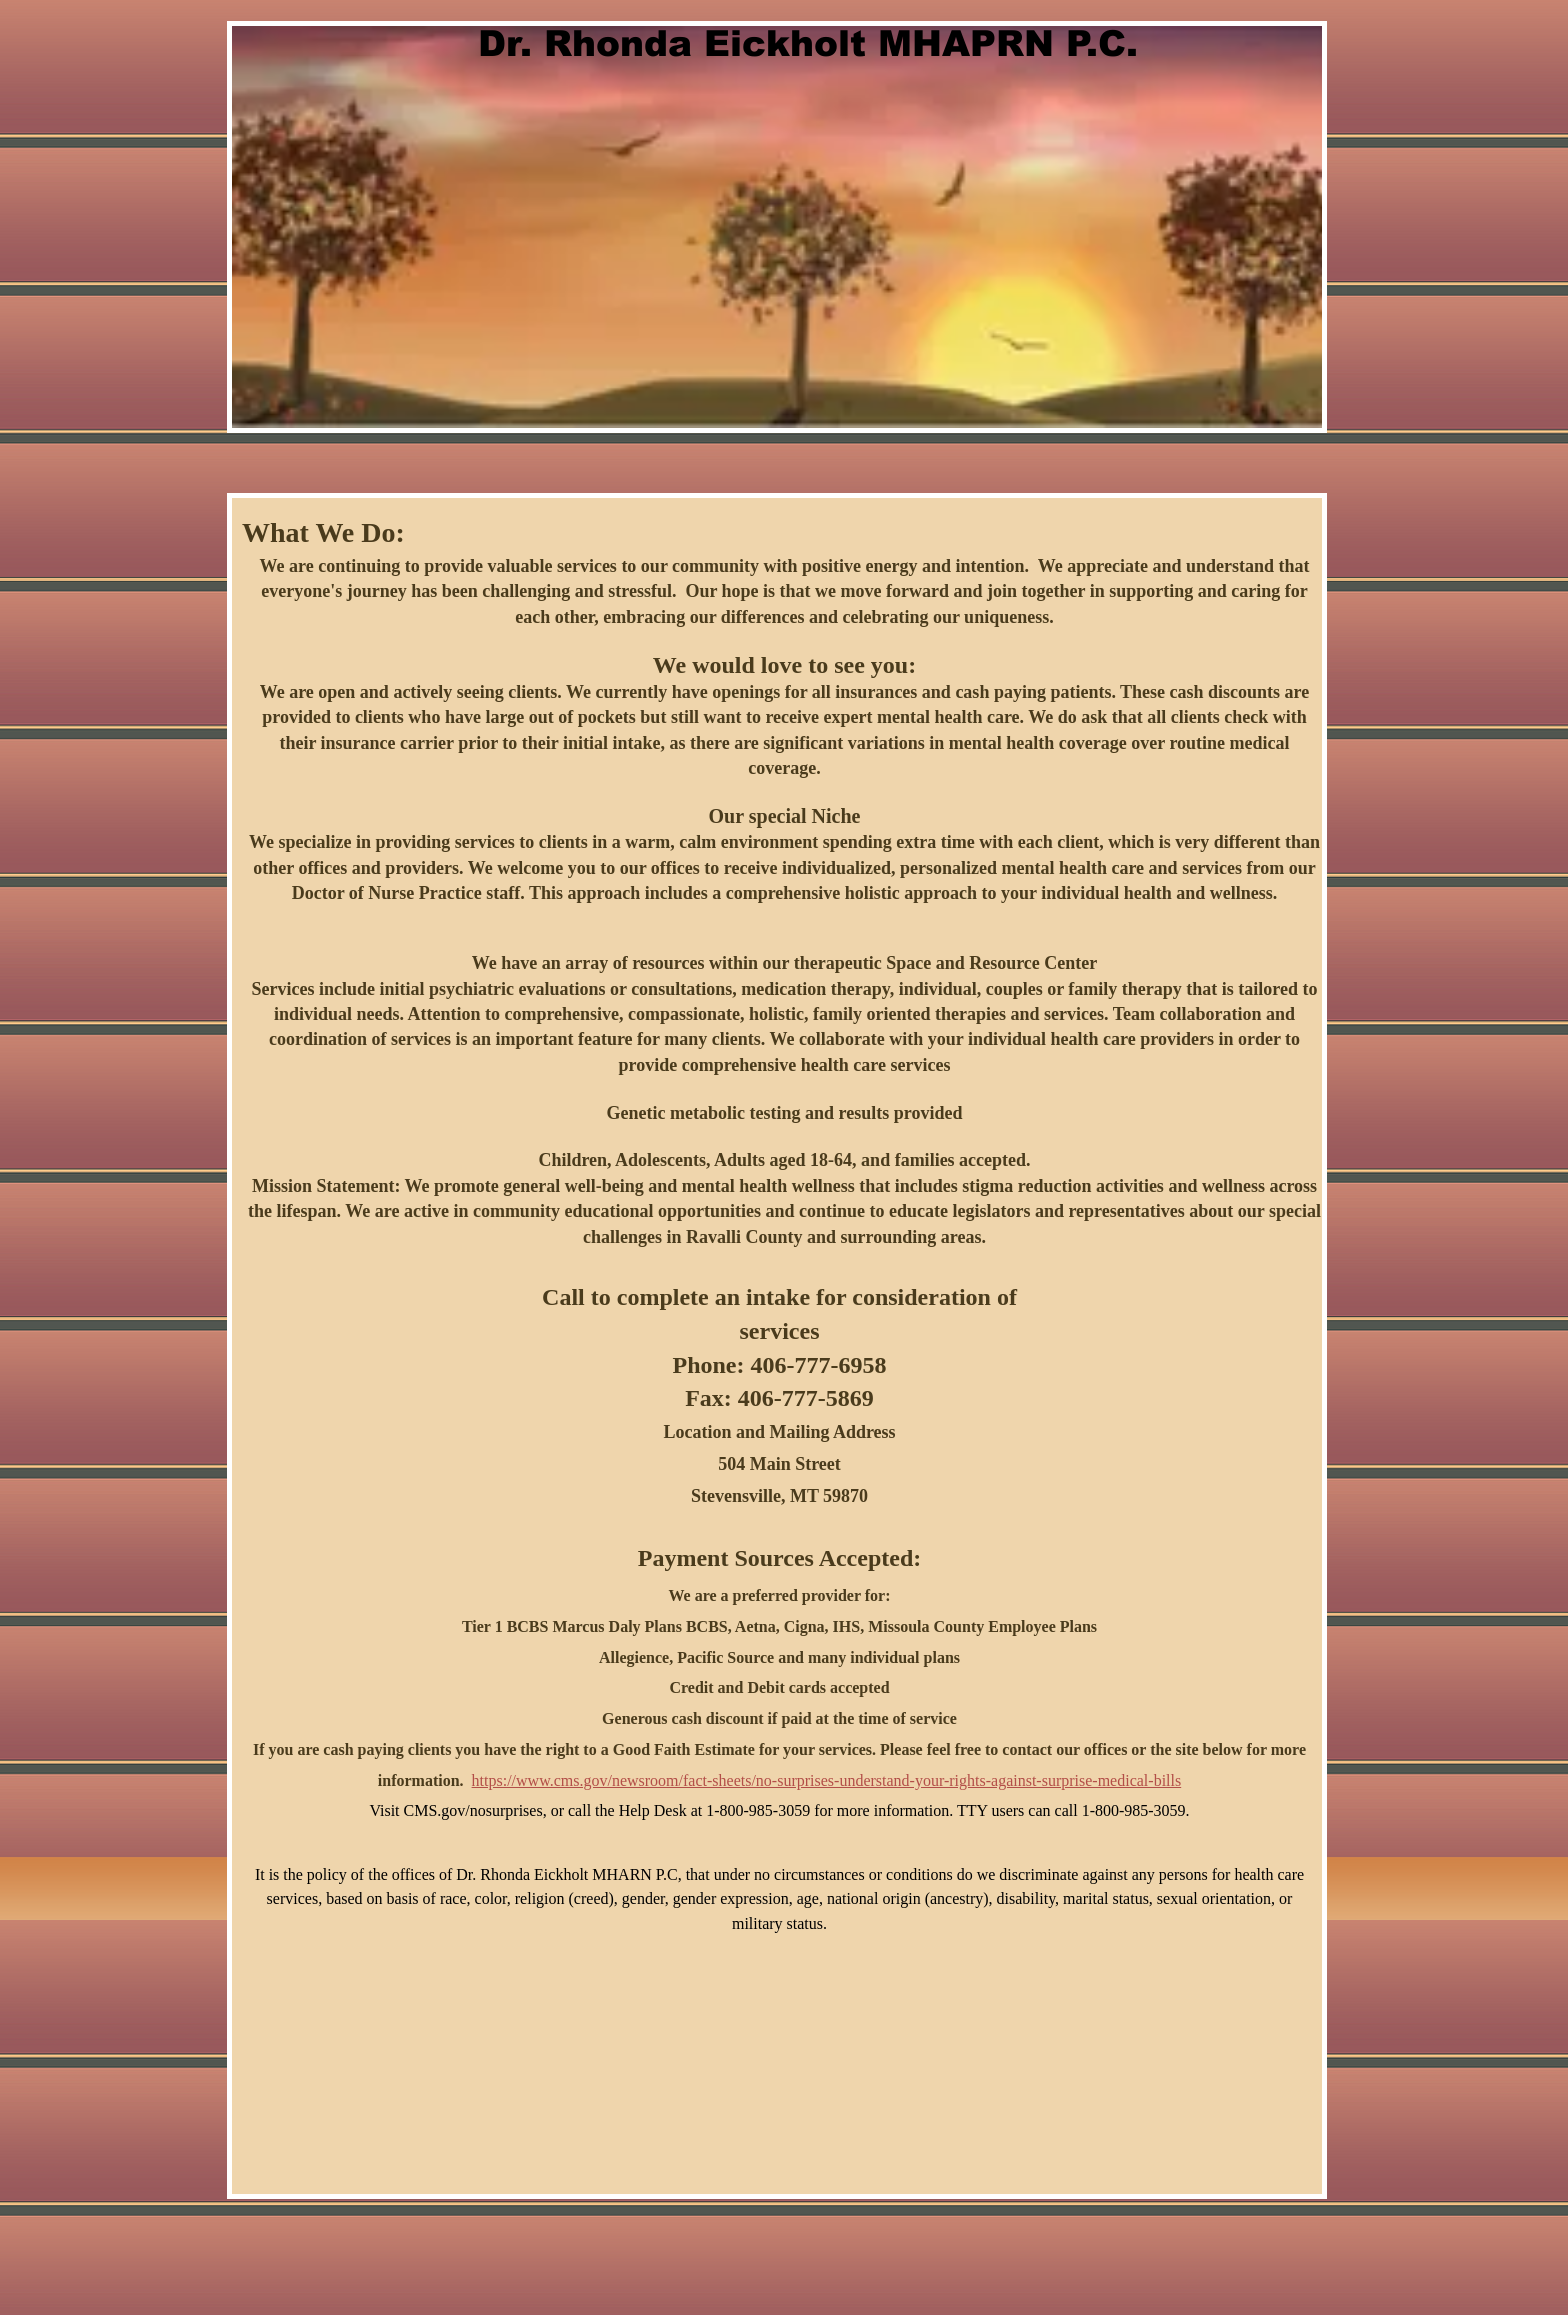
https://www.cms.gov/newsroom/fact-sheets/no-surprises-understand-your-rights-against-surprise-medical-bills (827, 1780)
